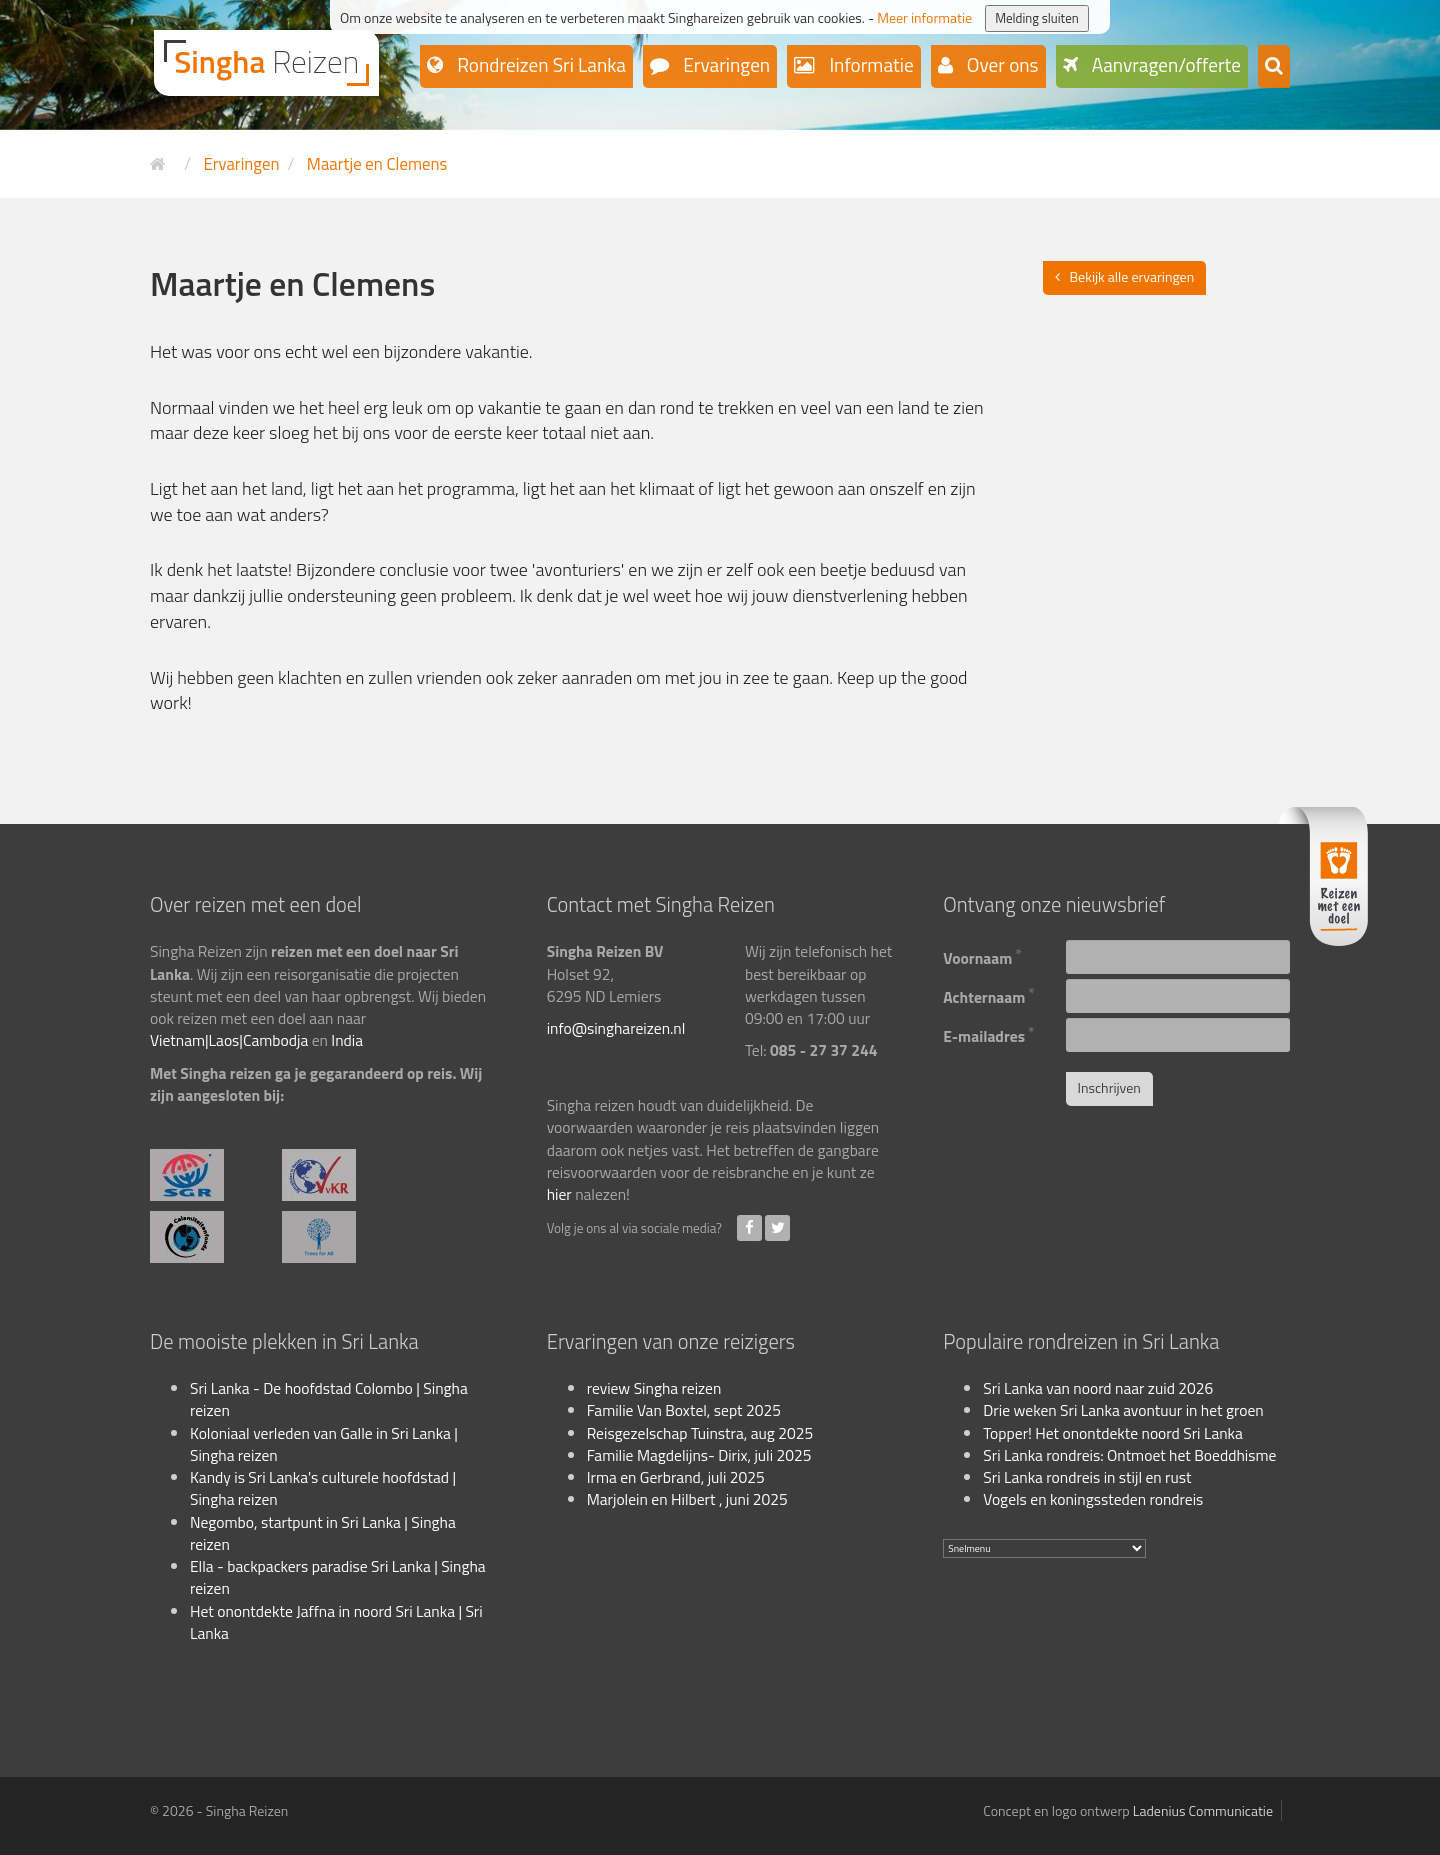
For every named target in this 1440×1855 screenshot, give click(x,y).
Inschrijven (1109, 1087)
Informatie (869, 64)
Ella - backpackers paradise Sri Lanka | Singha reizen (338, 1577)
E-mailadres (988, 1033)
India (347, 1040)
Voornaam (982, 955)
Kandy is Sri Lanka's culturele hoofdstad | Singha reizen (323, 1488)
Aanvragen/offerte (1165, 64)
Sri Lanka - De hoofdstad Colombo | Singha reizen (329, 1399)
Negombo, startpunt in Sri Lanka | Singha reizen (323, 1533)
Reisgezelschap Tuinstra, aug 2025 (700, 1433)
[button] (1274, 66)
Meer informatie (924, 17)
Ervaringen (724, 64)
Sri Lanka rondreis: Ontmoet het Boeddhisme (1129, 1455)
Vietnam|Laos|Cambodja (229, 1040)
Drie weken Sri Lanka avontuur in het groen (1123, 1410)
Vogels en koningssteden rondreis (1093, 1499)
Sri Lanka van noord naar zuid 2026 (1098, 1388)
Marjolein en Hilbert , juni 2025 (687, 1499)
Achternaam (989, 994)
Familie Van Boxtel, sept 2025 (684, 1410)
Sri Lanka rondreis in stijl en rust (1087, 1477)
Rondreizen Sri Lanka (539, 64)
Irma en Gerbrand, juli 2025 (676, 1477)
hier (559, 1194)
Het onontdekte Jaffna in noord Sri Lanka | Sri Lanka (336, 1622)
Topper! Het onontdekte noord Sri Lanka (1113, 1433)
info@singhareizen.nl (616, 1028)
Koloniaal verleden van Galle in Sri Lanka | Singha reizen (324, 1444)
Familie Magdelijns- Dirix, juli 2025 (699, 1455)
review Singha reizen (654, 1388)
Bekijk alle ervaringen (1132, 276)
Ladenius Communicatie (1203, 1810)
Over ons (1001, 64)
